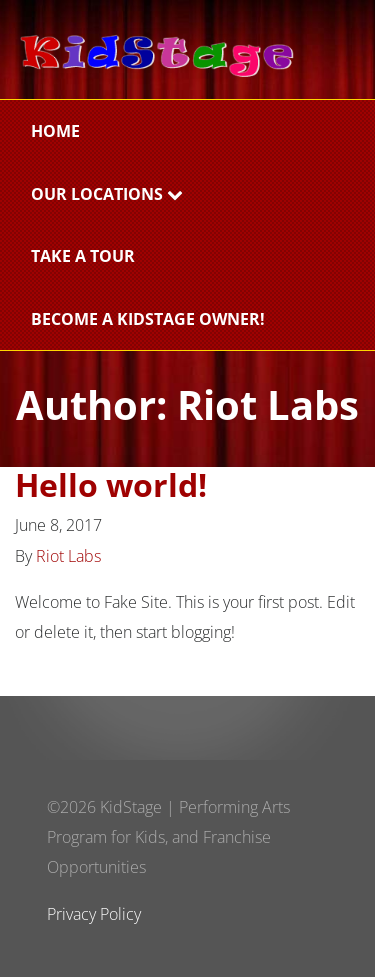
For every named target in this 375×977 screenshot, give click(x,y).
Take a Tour (83, 256)
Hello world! (111, 484)
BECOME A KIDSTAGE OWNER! (148, 319)
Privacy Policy (94, 914)
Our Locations (107, 194)
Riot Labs (68, 556)
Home (55, 131)
